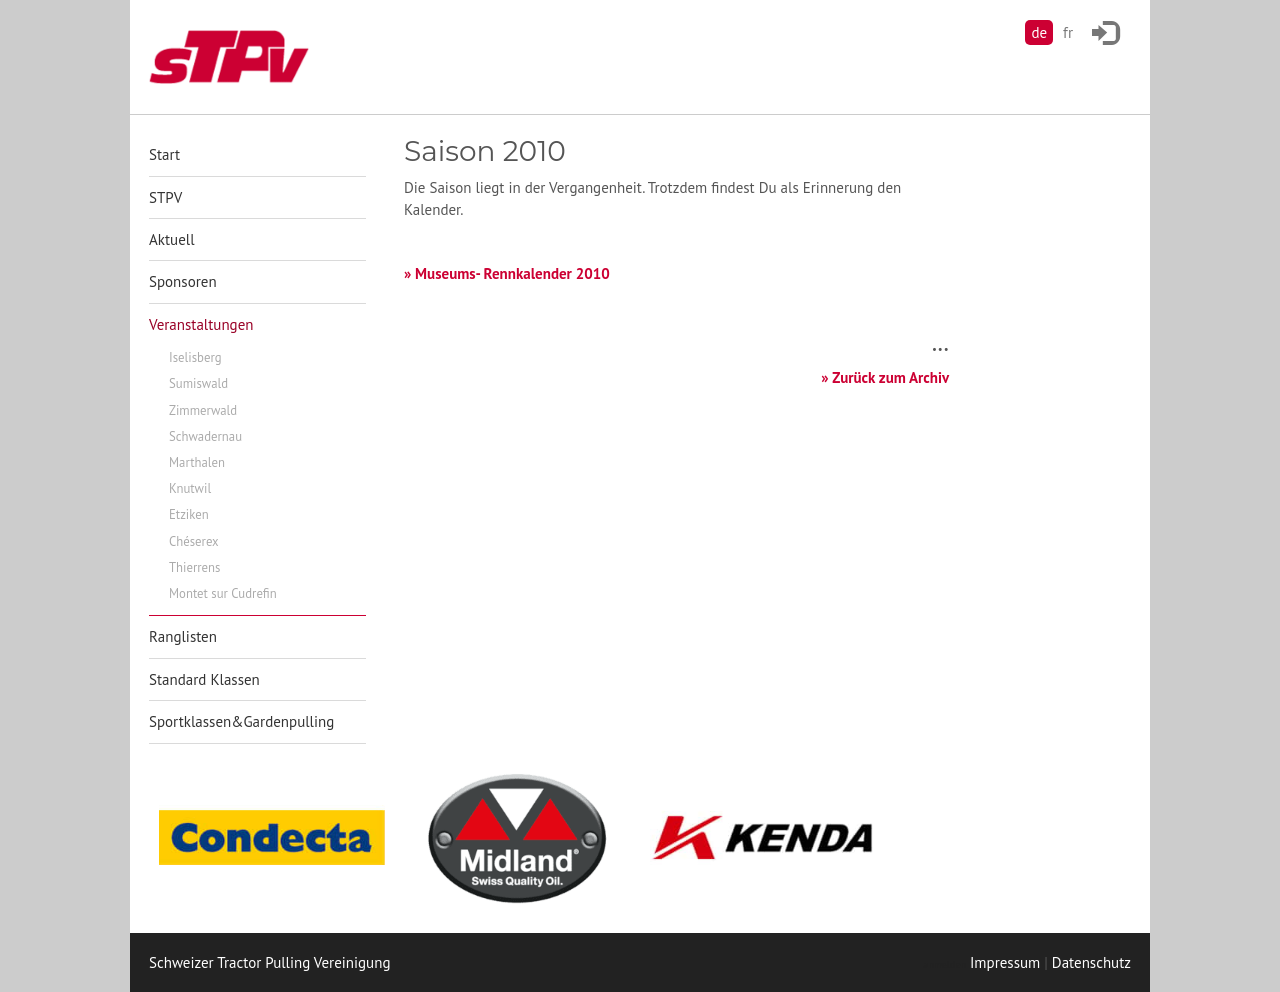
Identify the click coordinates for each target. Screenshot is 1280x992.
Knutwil (190, 488)
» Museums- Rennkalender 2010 (507, 273)
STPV (165, 197)
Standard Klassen (204, 679)
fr (1068, 32)
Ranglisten (183, 636)
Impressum (1005, 962)
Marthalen (197, 462)
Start (164, 154)
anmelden (944, 964)
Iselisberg (195, 357)
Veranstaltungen (201, 324)
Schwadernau (205, 436)
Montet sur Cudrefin (223, 593)
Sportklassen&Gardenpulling (241, 721)
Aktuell (172, 239)
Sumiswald (198, 383)
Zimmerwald (203, 410)
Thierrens (194, 567)
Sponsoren (183, 281)
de (1039, 32)
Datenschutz (1091, 962)
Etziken (189, 514)
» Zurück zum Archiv (885, 377)
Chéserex (194, 541)
